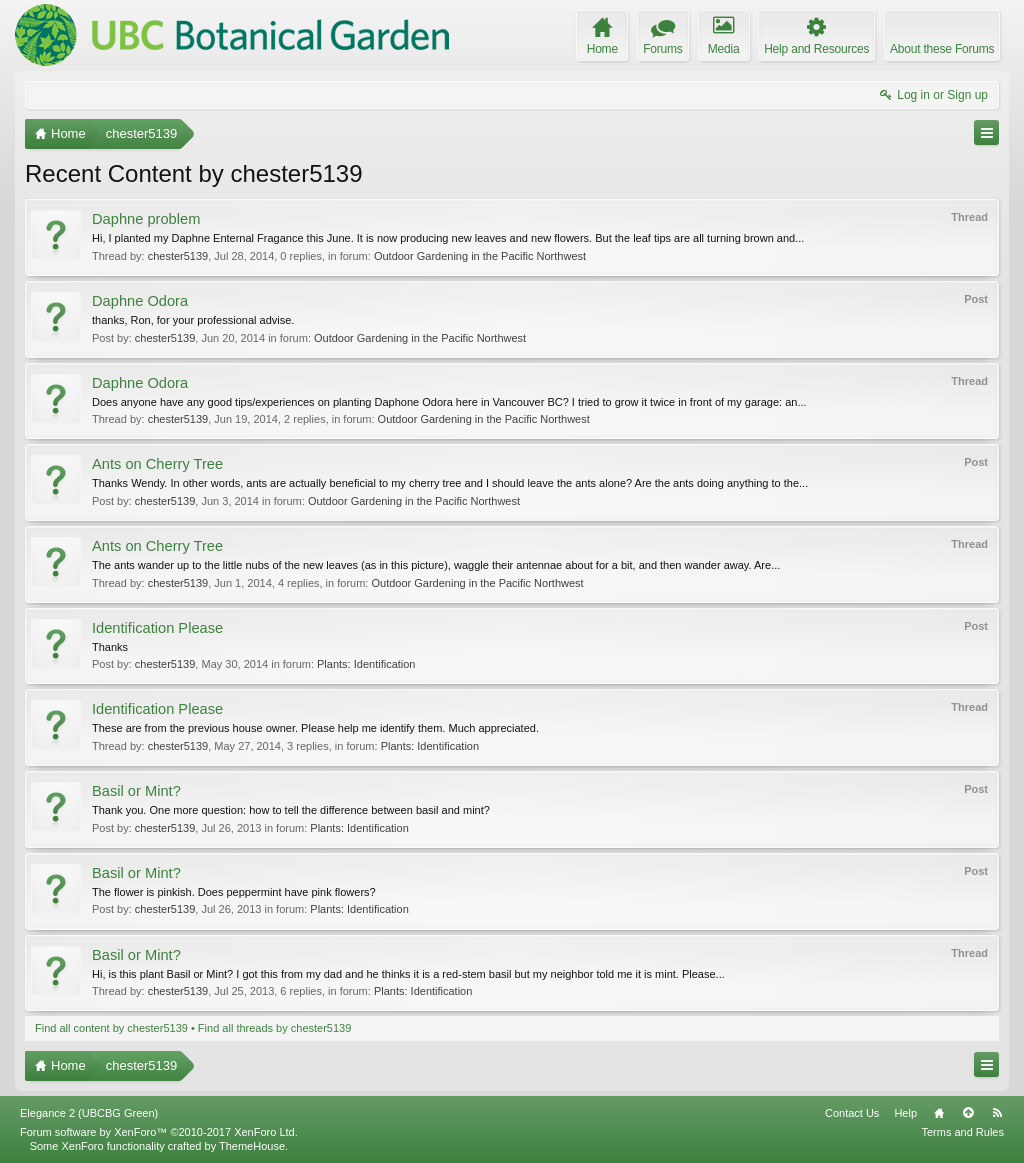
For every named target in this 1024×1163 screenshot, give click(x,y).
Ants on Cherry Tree (157, 464)
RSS (997, 1113)
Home (939, 1113)
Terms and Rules (962, 1132)
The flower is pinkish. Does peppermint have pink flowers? (234, 892)
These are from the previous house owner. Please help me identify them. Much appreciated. (315, 728)
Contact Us (852, 1113)
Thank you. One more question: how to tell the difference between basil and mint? (291, 810)
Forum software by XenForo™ (159, 1132)
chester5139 (178, 256)
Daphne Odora (140, 301)
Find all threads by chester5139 (274, 1028)
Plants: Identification (366, 664)
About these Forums (942, 49)
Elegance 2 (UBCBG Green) (89, 1113)
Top (968, 1113)
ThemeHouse (252, 1146)
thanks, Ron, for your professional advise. (193, 320)
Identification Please (157, 628)
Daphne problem (146, 219)
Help (905, 1113)
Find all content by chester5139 (111, 1028)
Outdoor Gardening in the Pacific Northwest (480, 256)
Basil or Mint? (136, 791)
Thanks (110, 647)
